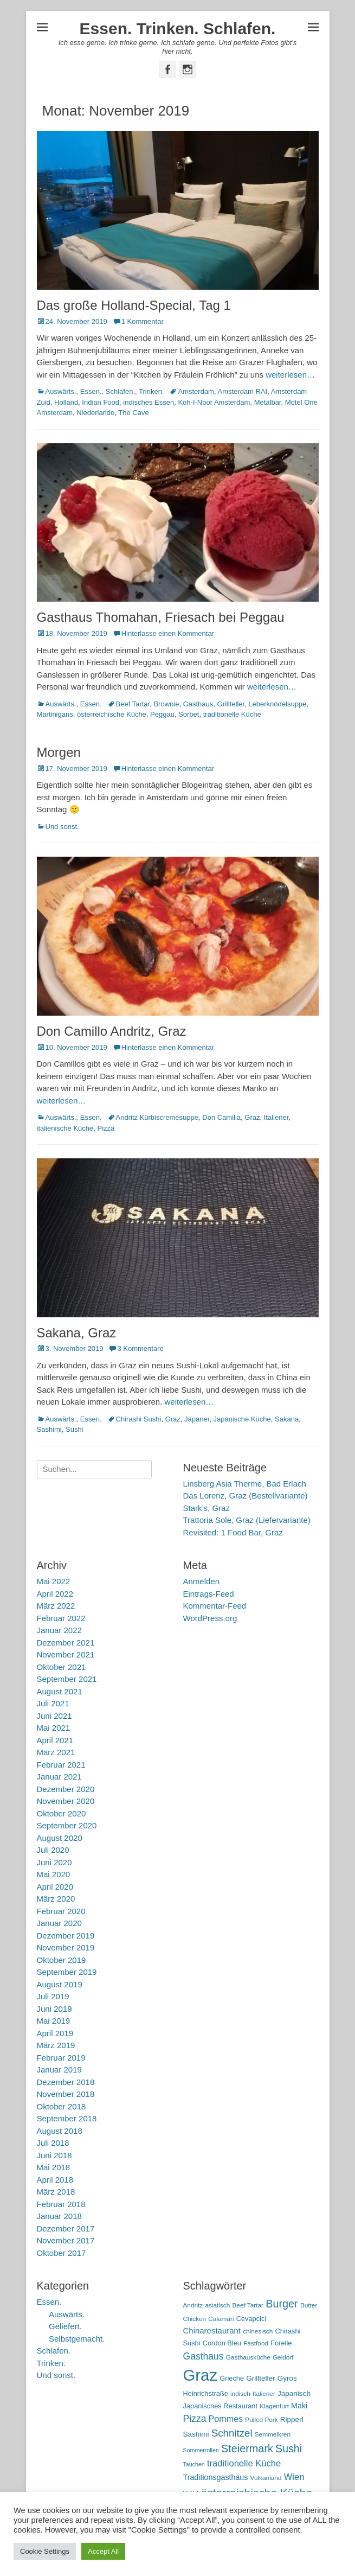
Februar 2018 (61, 2204)
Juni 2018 (54, 2155)
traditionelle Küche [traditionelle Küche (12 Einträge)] (244, 2463)
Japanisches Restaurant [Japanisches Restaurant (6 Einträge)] (220, 2406)
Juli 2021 (53, 1703)
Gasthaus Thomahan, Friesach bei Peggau (161, 617)
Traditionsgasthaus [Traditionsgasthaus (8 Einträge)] (215, 2477)
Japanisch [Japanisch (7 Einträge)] (294, 2393)
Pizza (106, 1128)
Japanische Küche (242, 1419)
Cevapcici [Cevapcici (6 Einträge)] (251, 2318)
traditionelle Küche (232, 714)
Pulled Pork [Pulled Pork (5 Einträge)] (261, 2420)
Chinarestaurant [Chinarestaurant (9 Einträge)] (212, 2330)
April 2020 (55, 1886)
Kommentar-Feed (215, 1605)
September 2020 (67, 1825)
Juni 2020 (54, 1862)
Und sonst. (62, 826)
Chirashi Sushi (139, 1419)
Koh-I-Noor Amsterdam (214, 402)
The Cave (133, 413)
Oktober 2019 (61, 1960)
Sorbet (188, 714)
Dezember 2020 (66, 1789)
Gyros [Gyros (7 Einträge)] (287, 2378)
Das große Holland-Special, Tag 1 (134, 305)
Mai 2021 (53, 1727)
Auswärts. (61, 391)
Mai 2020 (53, 1874)
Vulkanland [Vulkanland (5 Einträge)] (266, 2478)
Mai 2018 (53, 2167)
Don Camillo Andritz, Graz (111, 1031)
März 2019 (56, 2045)
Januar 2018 (59, 2216)
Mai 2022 (53, 1581)
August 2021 (59, 1691)
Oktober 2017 (61, 2253)
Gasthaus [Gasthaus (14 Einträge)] (203, 2356)
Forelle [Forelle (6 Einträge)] (281, 2343)
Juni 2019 (54, 2008)
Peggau (162, 714)
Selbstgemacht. (77, 2338)
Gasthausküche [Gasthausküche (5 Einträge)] (248, 2357)
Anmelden (201, 1581)
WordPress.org (210, 1618)
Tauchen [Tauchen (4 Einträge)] (194, 2464)
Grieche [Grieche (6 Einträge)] (232, 2378)
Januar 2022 (59, 1630)
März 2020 (56, 1898)
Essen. (91, 391)
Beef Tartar (133, 704)
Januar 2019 (59, 2069)
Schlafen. (120, 391)
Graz (252, 1117)
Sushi (74, 1429)
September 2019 (67, 1971)
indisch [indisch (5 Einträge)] (240, 2394)
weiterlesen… (290, 374)
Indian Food (100, 402)
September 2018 (67, 2118)
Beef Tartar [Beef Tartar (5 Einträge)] (247, 2305)
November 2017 (66, 2240)
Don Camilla (221, 1117)
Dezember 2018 (66, 2082)
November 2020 (66, 1801)
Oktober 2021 (61, 1667)
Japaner (196, 1419)
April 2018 (55, 2179)
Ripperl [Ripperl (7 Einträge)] (292, 2419)
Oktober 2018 (61, 2106)
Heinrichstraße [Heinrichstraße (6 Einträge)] (205, 2393)
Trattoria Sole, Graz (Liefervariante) (247, 1520)
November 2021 (66, 1654)
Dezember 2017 (66, 2228)
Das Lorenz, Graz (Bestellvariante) (245, 1495)
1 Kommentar (142, 321)
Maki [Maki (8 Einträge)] (299, 2405)
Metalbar (267, 402)
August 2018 (59, 2130)
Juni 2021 (54, 1715)
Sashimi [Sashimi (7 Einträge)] (196, 2434)
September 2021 (67, 1679)
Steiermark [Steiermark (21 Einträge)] (247, 2448)
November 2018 (66, 2094)
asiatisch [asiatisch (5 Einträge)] (217, 2305)
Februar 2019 (61, 2057)
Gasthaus (198, 704)
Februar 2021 (61, 1764)
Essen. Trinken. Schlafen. (178, 28)
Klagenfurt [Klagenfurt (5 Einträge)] (274, 2406)
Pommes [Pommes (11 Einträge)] (226, 2419)
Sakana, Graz (77, 1332)
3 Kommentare (140, 1348)
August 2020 (59, 1837)
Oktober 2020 (61, 1813)
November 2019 (66, 1947)
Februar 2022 (61, 1618)
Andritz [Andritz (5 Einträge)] (193, 2305)
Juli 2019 (53, 1996)
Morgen (59, 752)
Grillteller (231, 704)
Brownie (166, 704)
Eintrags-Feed (208, 1593)
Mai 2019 (53, 2020)
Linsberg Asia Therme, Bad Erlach (244, 1483)
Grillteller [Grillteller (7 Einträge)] (260, 2378)
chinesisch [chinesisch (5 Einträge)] (258, 2331)
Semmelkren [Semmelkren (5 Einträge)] (273, 2434)
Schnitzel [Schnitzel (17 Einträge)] (232, 2433)
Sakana (287, 1419)
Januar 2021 (59, 1776)
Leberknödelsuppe (277, 704)
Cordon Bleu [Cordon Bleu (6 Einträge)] (222, 2343)
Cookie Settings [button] (44, 2551)
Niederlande (95, 413)
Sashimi (49, 1429)
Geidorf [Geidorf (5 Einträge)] (283, 2357)
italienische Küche (65, 1128)
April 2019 (55, 2033)
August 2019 (59, 1984)
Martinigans (55, 714)
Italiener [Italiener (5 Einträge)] (264, 2394)
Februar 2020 (61, 1911)
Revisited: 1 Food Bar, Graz (233, 1532)
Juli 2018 (53, 2142)
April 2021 (55, 1740)
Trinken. (151, 391)
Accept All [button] (103, 2551)
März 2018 (56, 2191)
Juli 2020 (53, 1849)
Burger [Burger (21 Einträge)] (282, 2304)
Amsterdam (196, 391)
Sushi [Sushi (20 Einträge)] (288, 2448)
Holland (66, 402)
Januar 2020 (59, 1923)
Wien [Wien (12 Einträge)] (294, 2477)
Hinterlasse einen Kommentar (167, 633)
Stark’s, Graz (206, 1508)
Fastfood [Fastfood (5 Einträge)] (255, 2343)
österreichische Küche (111, 714)
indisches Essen (148, 402)
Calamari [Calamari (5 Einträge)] (221, 2319)
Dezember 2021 (66, 1642)
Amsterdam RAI (242, 391)
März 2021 (56, 1752)
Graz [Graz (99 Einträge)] (200, 2375)
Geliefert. (65, 2326)
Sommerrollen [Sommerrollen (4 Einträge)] (201, 2450)
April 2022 (55, 1593)
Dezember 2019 (66, 1935)
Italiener (276, 1117)
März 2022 (56, 1605)
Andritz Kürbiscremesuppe (157, 1117)
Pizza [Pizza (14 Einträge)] (194, 2418)
